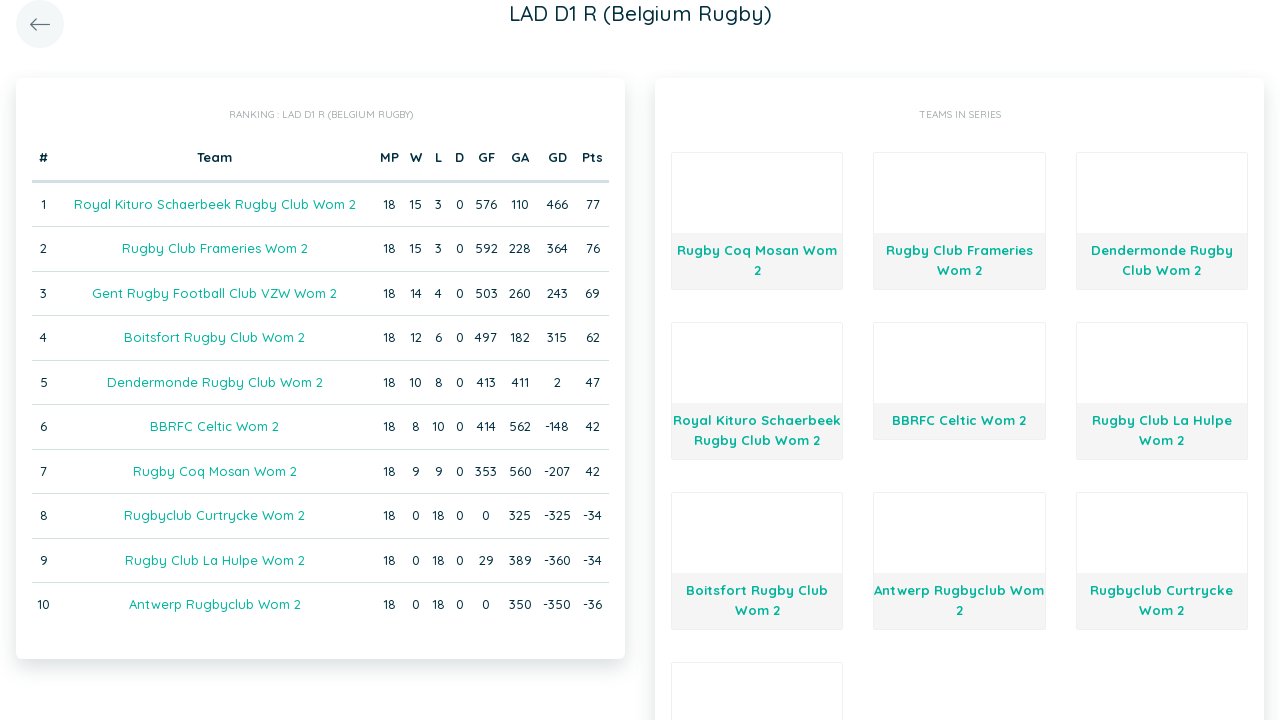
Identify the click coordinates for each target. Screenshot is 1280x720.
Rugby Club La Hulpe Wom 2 (215, 560)
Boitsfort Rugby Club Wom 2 (214, 337)
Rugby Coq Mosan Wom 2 (215, 471)
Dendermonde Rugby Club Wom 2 (215, 382)
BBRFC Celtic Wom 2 (214, 426)
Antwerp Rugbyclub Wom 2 (215, 604)
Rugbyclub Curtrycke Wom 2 (214, 515)
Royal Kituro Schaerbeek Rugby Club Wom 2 (215, 204)
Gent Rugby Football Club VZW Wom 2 (214, 293)
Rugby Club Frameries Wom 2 (215, 248)
